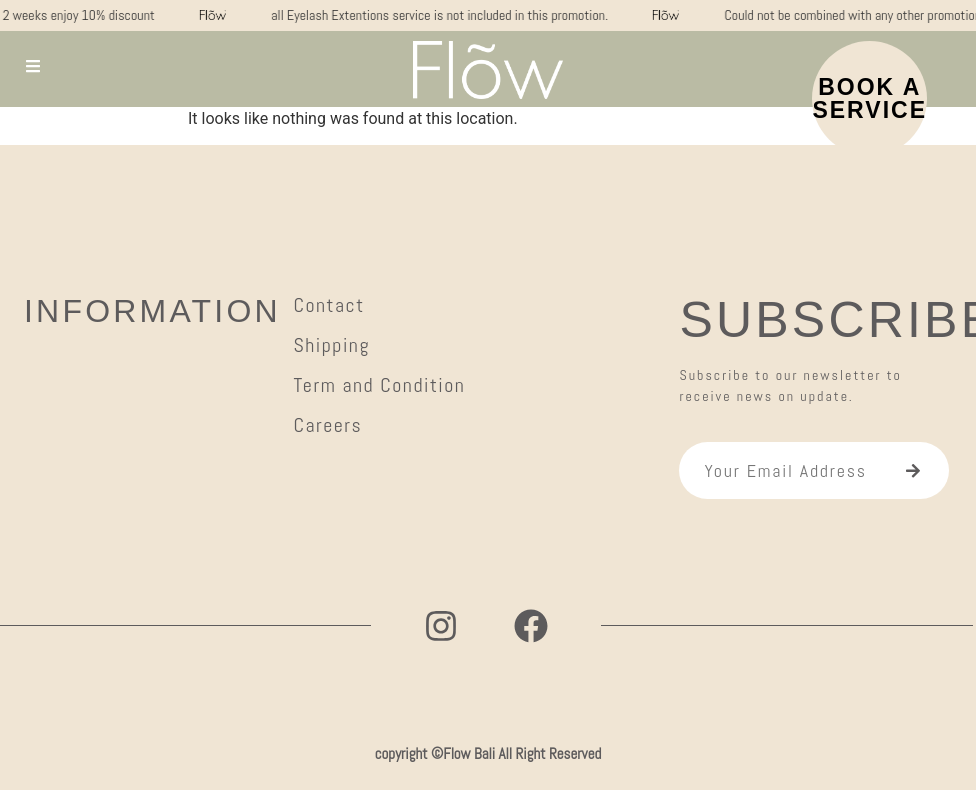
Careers (327, 425)
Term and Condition (379, 385)
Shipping (331, 345)
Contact (328, 305)
